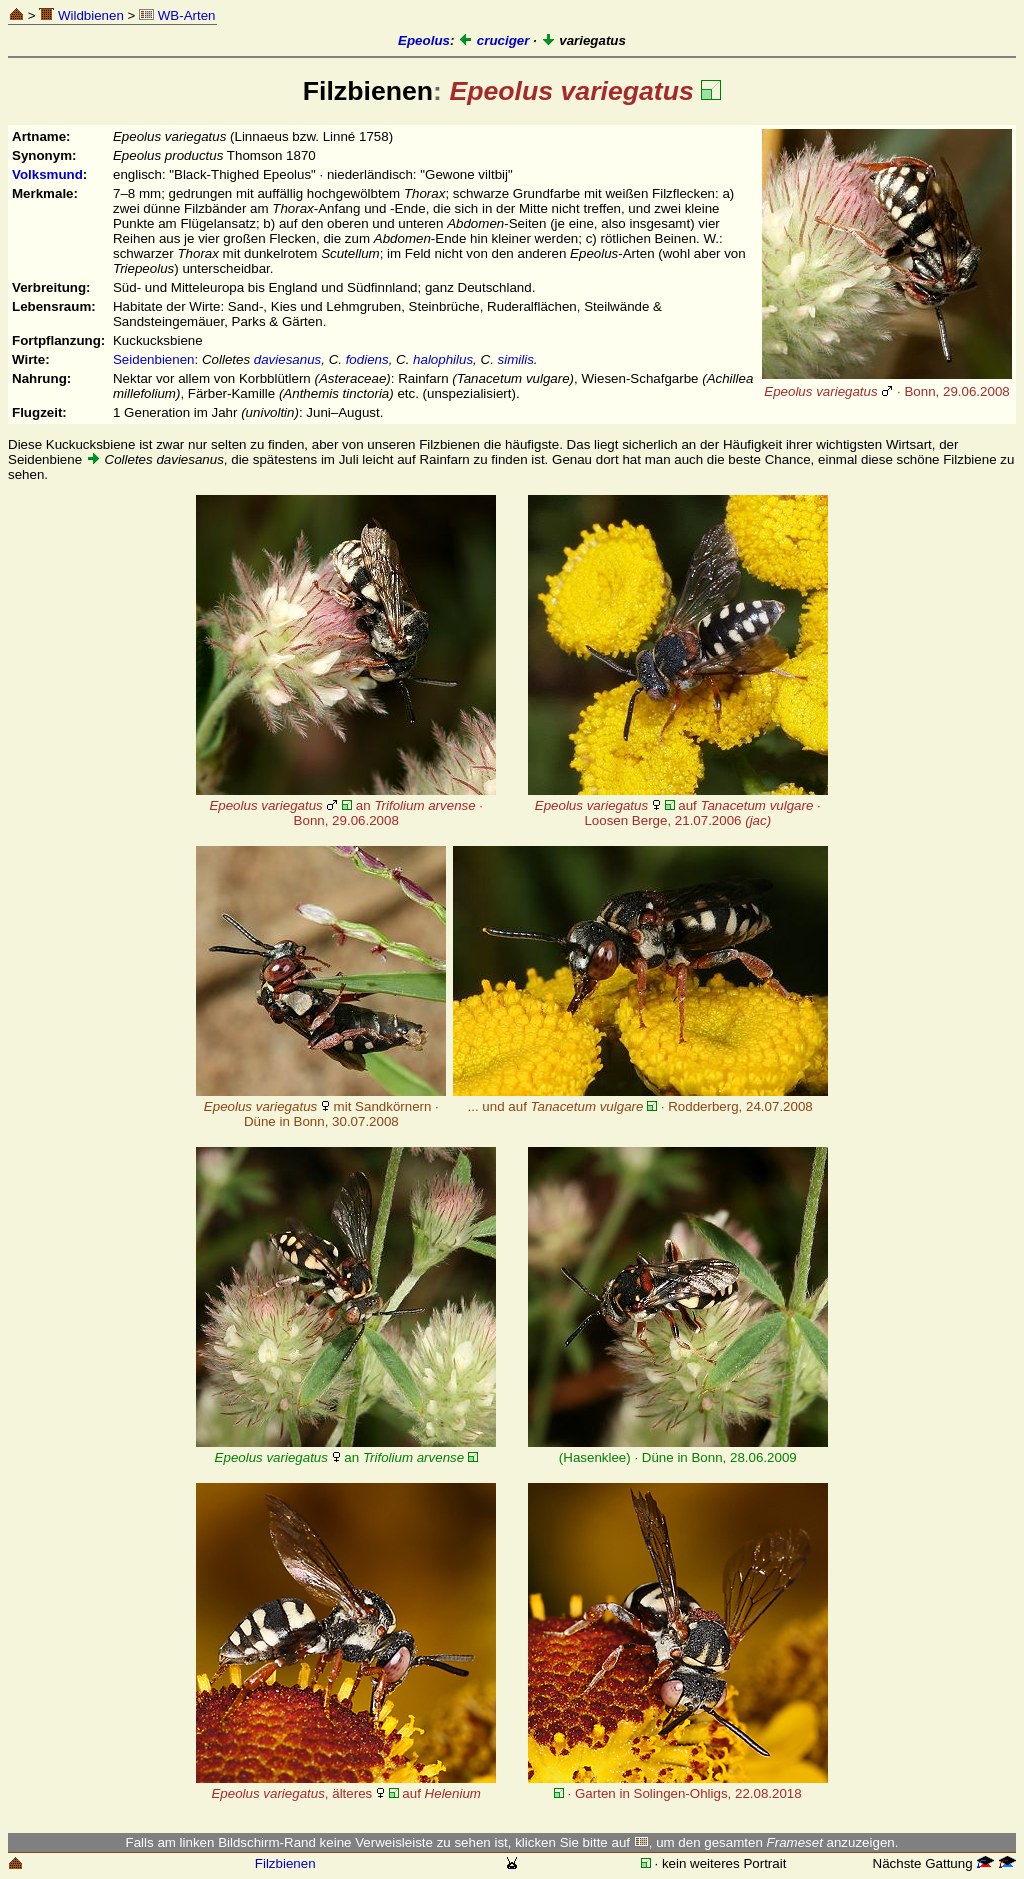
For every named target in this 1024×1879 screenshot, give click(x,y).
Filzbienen (285, 1863)
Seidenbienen (154, 359)
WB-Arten (177, 15)
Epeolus (424, 40)
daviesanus (287, 359)
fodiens (367, 359)
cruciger (493, 40)
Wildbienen (81, 15)
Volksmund (47, 174)
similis (516, 359)
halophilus (443, 359)
